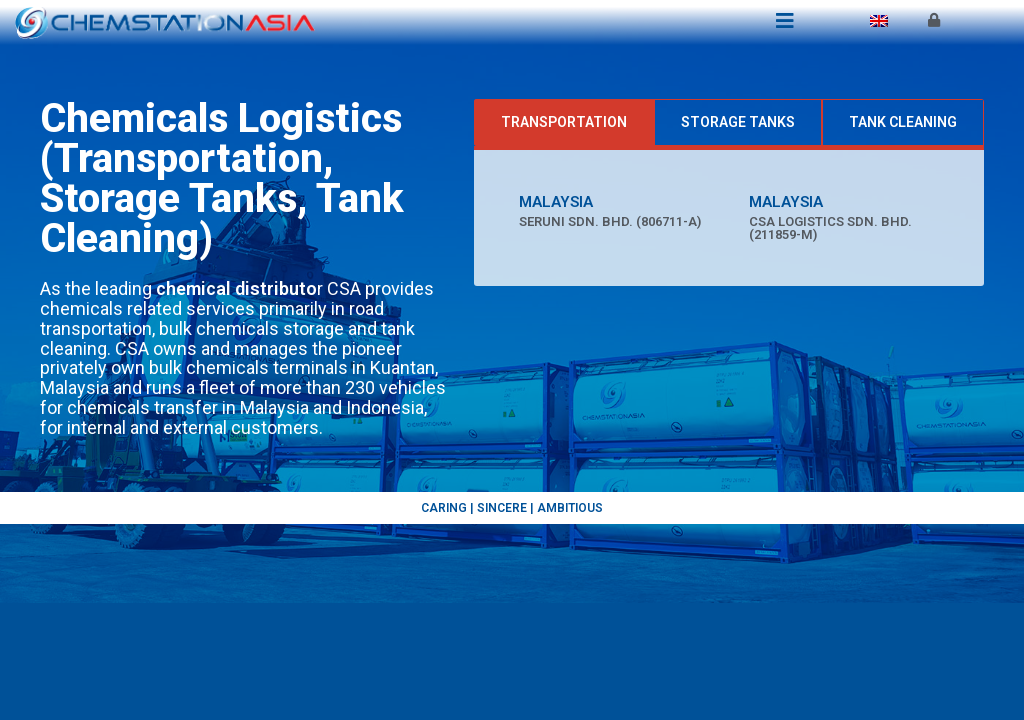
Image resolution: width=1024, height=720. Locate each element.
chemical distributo (236, 288)
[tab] (564, 122)
